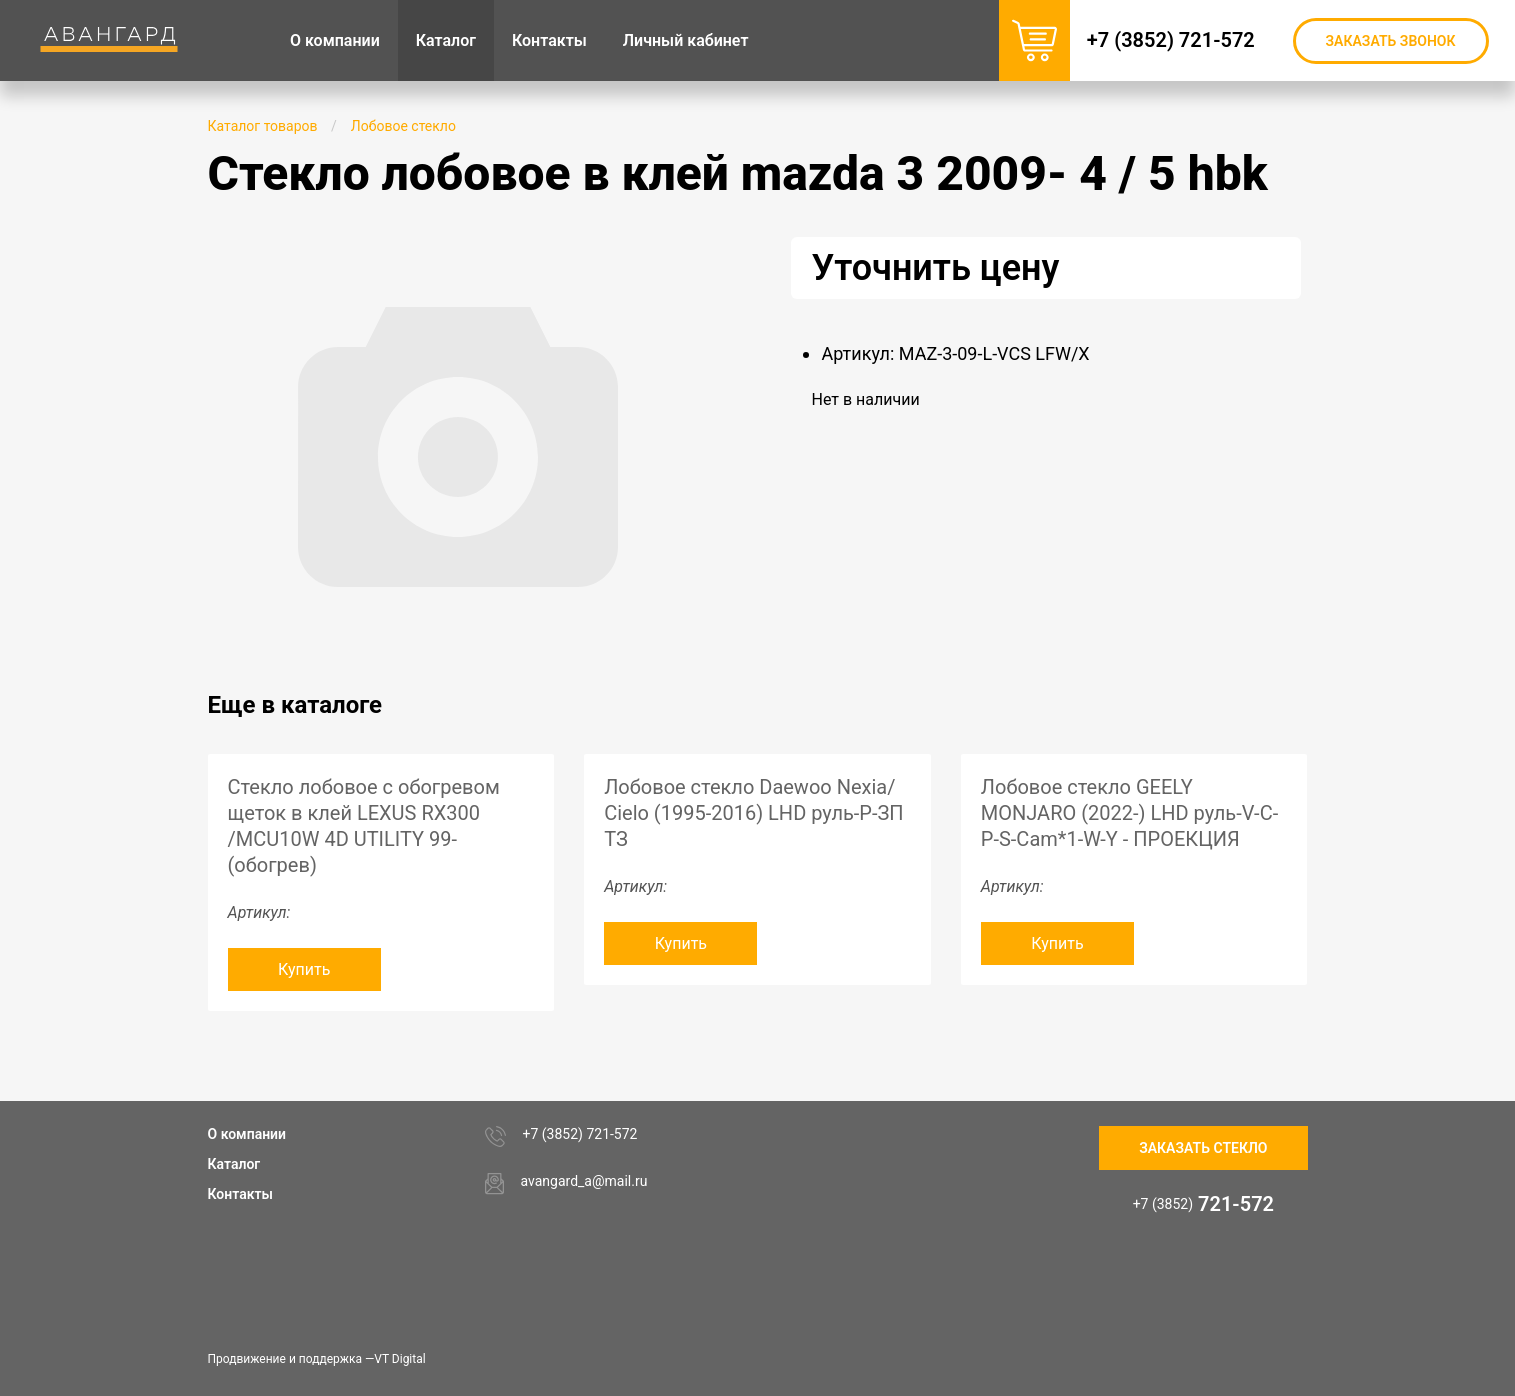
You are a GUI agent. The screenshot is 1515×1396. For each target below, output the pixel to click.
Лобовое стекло (403, 126)
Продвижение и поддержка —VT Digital (317, 1359)
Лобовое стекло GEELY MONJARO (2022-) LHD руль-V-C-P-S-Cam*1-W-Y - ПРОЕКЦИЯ (1129, 813)
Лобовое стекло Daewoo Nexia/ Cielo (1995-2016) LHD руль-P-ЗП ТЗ (753, 813)
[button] (690, 255)
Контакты (240, 1194)
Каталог (234, 1164)
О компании (247, 1134)
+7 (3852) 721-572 (1181, 40)
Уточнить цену (935, 268)
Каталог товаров (263, 126)
